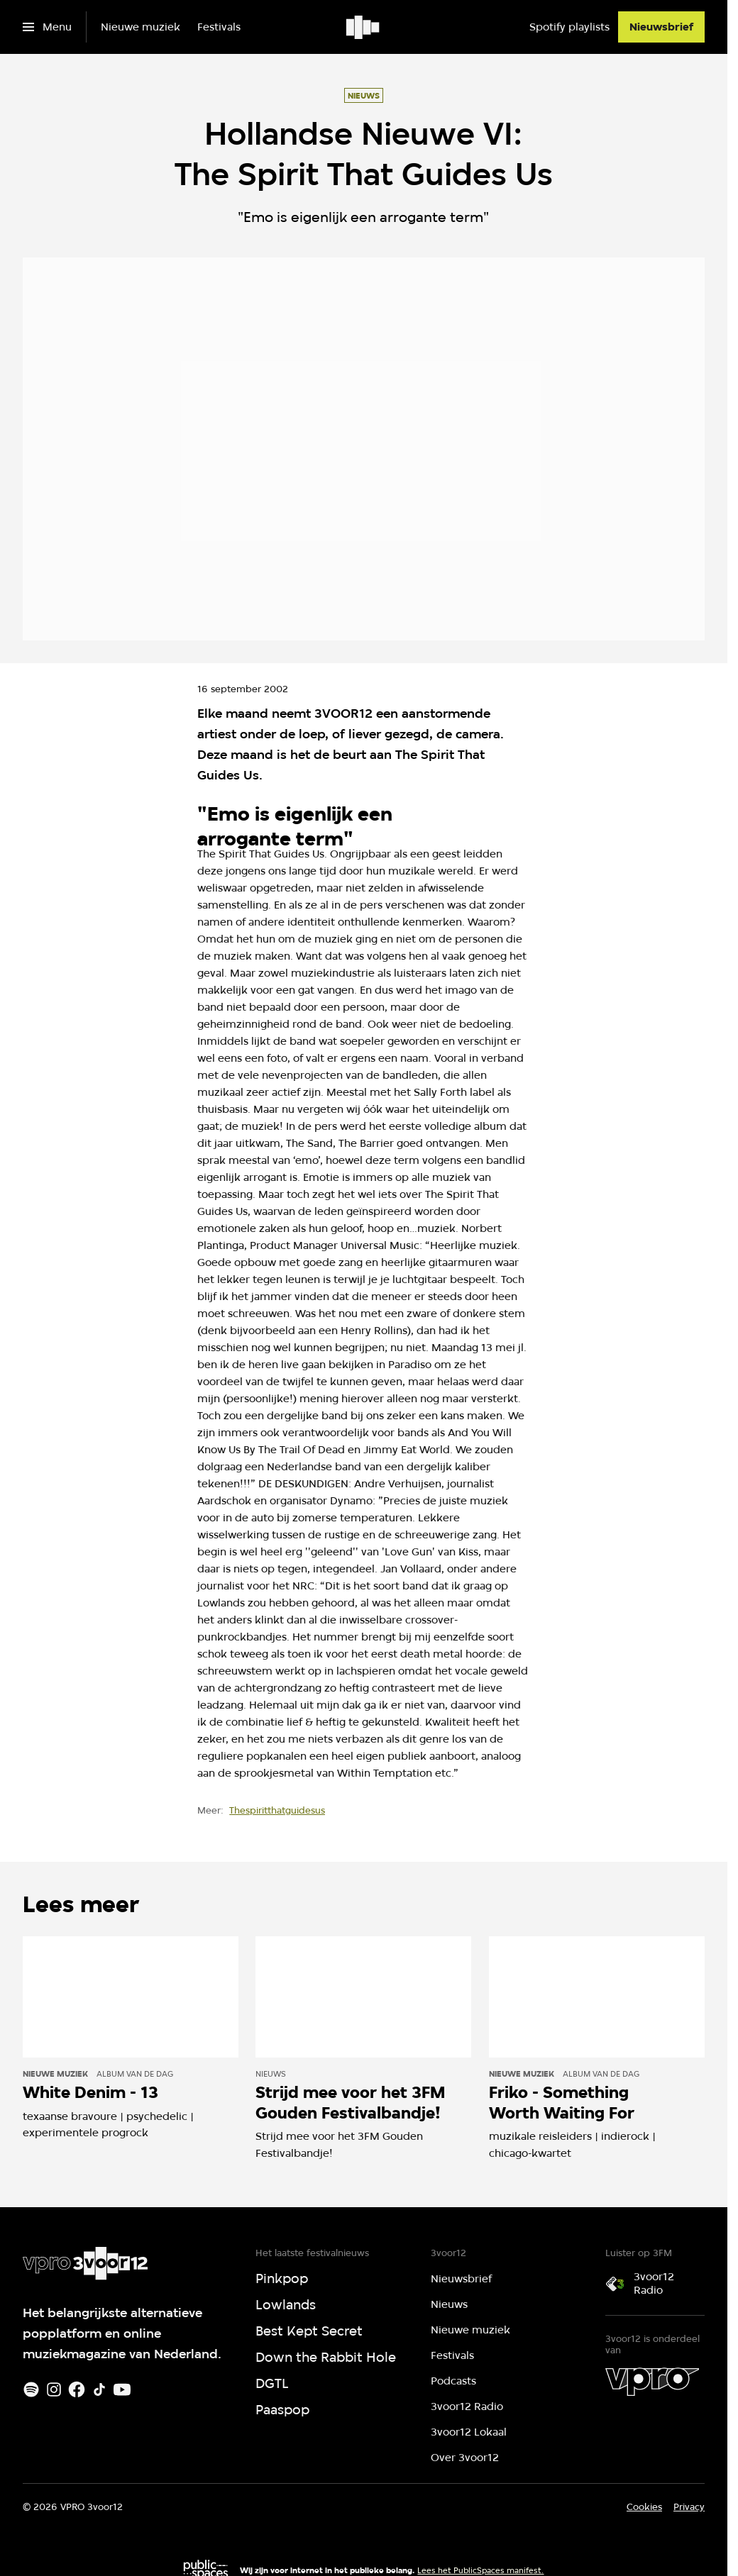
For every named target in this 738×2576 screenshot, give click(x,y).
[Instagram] (53, 2389)
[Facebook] (76, 2389)
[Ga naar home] (363, 27)
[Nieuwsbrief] (661, 27)
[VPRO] (652, 2381)
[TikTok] (99, 2389)
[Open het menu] (47, 27)
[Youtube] (122, 2389)
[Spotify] (31, 2389)
